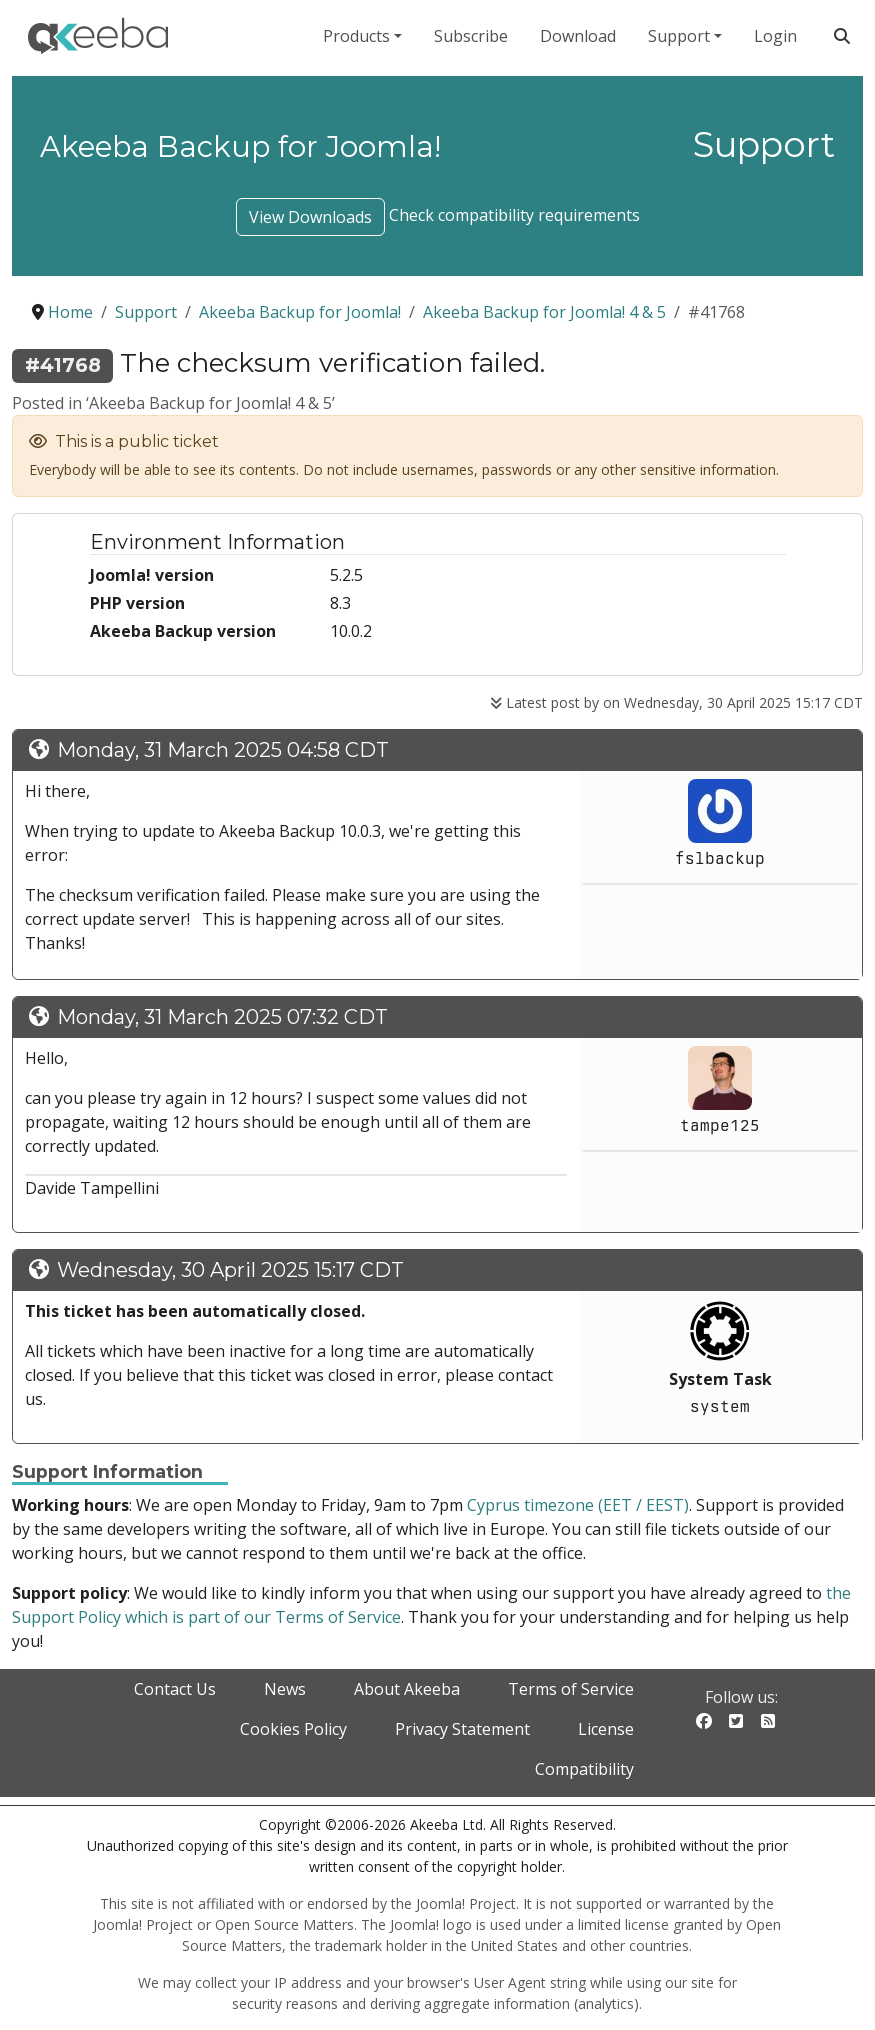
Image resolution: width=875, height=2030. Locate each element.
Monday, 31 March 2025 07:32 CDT (222, 1017)
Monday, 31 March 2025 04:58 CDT (223, 750)
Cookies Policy (293, 1729)
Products (356, 36)
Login (775, 36)
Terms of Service (571, 1689)
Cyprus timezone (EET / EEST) (578, 1505)
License (606, 1729)
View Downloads (310, 217)
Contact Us (175, 1689)
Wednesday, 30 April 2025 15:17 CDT (230, 1270)
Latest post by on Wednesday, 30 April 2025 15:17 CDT (676, 702)
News (285, 1689)
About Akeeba (407, 1689)
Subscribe (471, 36)
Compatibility (584, 1769)
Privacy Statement (462, 1729)
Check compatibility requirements (514, 215)
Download (578, 36)
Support (679, 36)
